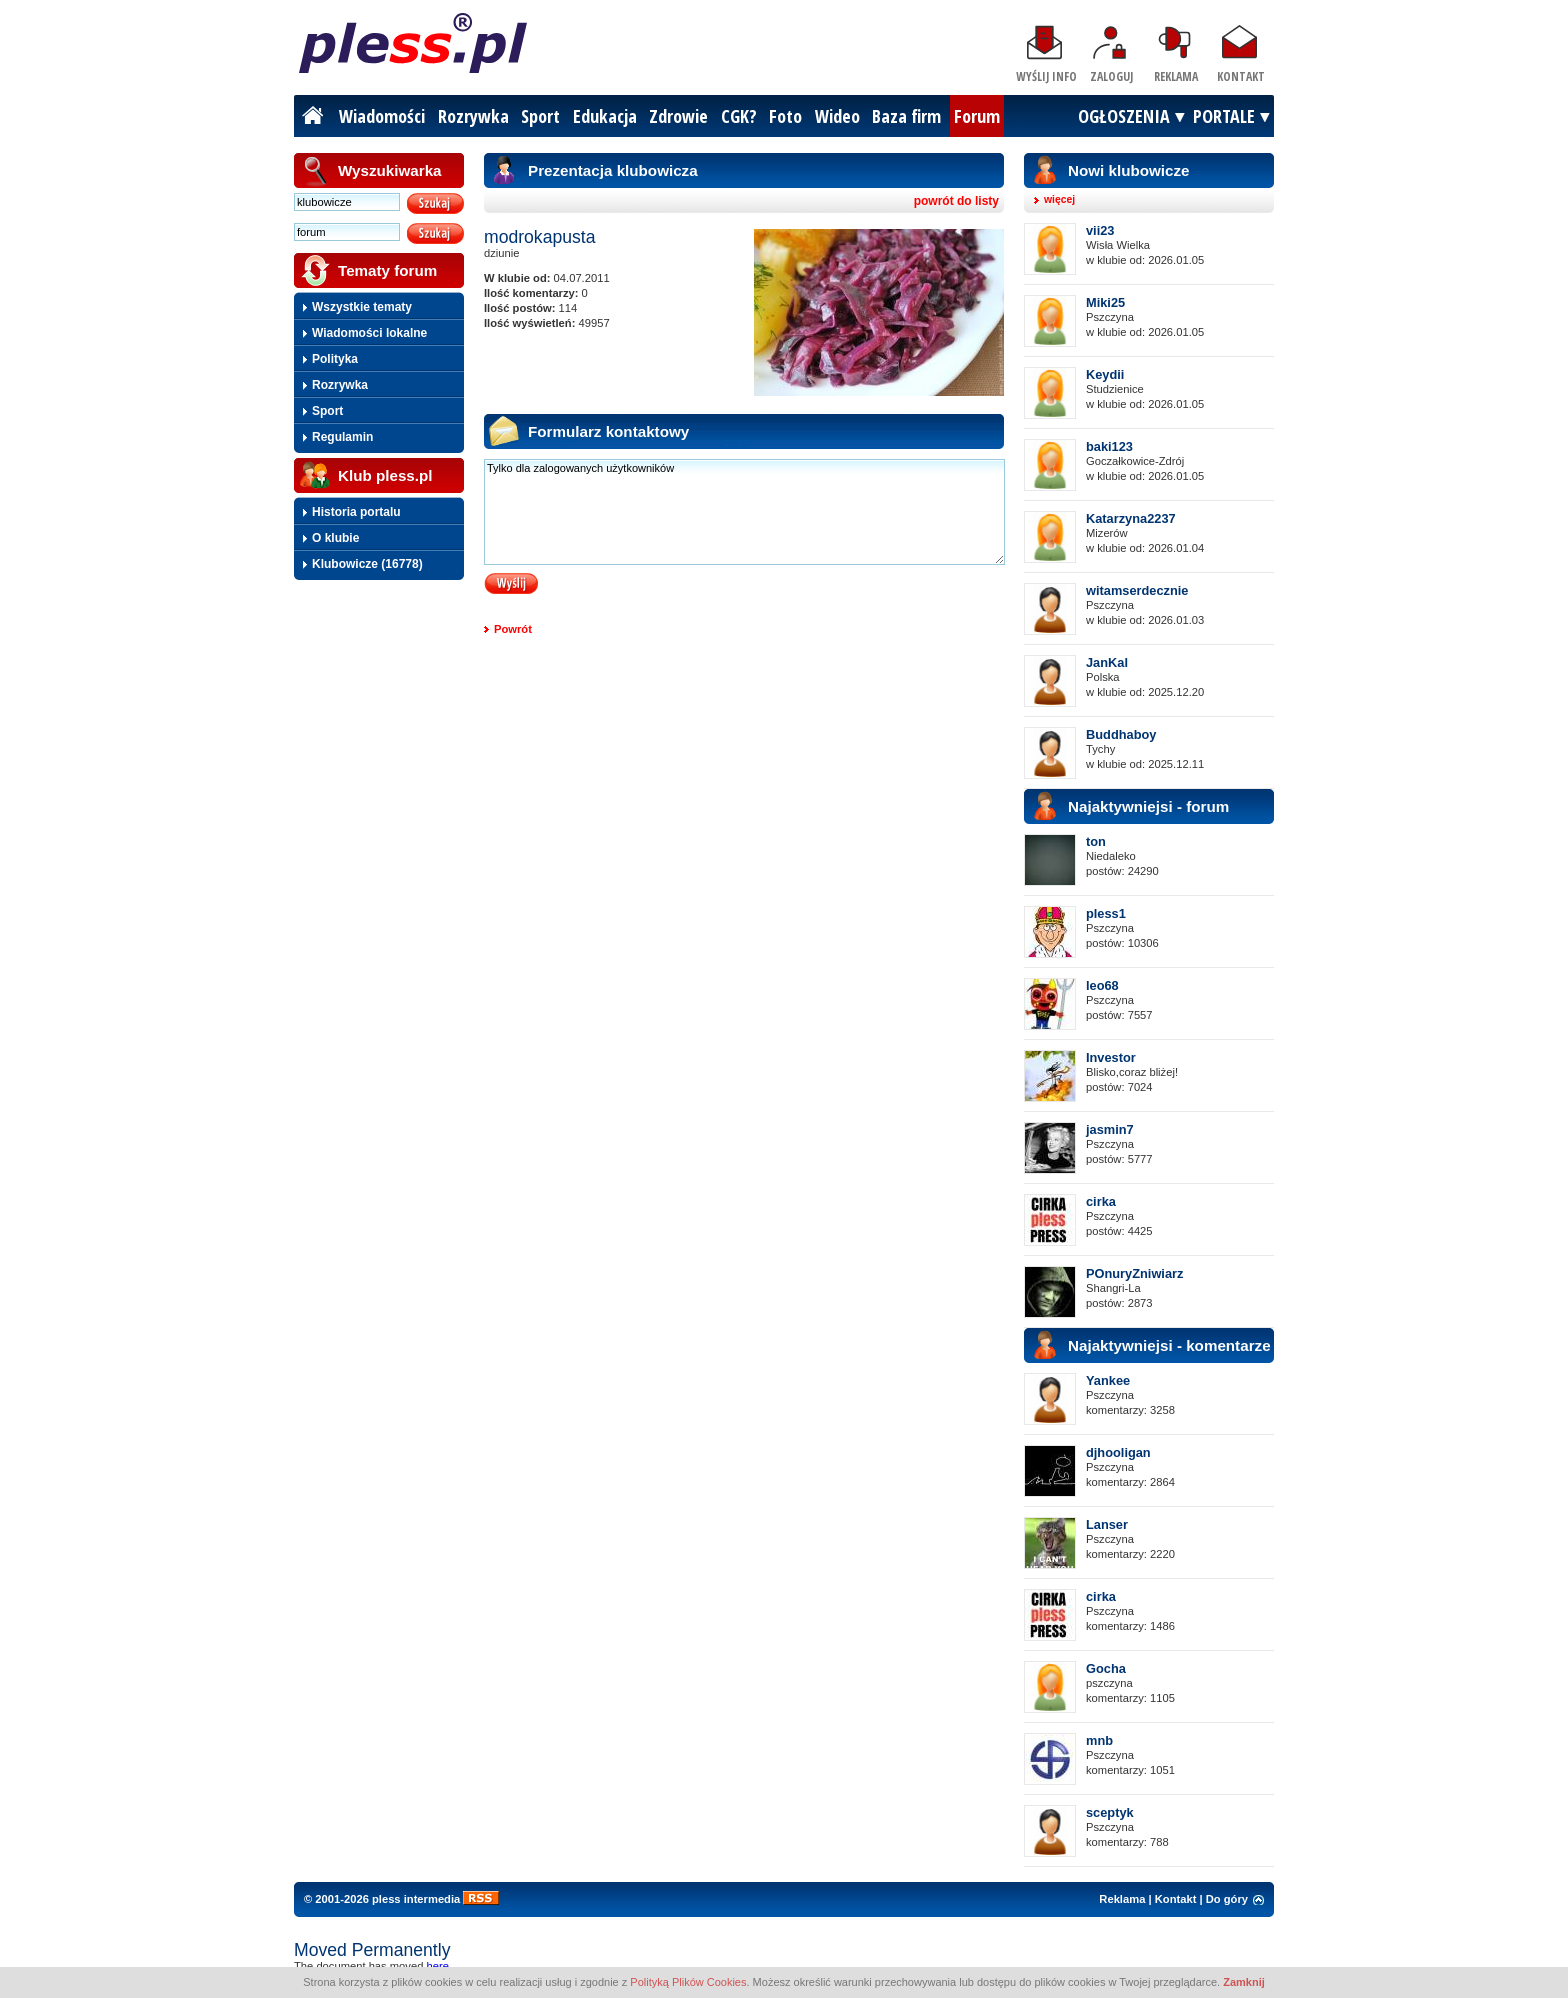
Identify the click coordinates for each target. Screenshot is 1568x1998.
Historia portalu (356, 512)
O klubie (335, 538)
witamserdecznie (1137, 590)
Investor (1111, 1057)
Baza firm (906, 116)
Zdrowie (678, 116)
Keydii (1105, 374)
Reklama (1176, 76)
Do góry (1227, 1899)
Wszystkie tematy (362, 307)
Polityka (335, 359)
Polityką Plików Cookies (688, 1982)
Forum (977, 116)
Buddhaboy (1121, 734)
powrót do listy (956, 201)
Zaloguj (1111, 76)
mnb (1099, 1740)
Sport (540, 116)
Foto (785, 116)
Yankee (1108, 1380)
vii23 (1100, 230)
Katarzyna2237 (1131, 518)
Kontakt (1241, 76)
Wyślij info (1046, 76)
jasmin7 (1110, 1129)
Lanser (1107, 1524)
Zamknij (1244, 1982)
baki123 (1109, 446)
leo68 (1102, 985)
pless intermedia (416, 1899)
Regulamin (342, 437)
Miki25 (1105, 302)
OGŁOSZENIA (1124, 116)
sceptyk (1110, 1812)
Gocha (1106, 1668)
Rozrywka (473, 116)
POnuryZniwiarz (1134, 1273)
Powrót (513, 629)
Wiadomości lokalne (369, 333)
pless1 (1106, 913)
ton (1096, 841)
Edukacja (605, 116)
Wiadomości (382, 116)
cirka (1101, 1201)
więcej (1059, 199)
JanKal (1107, 662)
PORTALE (1224, 116)
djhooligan (1118, 1452)
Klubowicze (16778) (367, 564)
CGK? (739, 116)
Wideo (837, 116)
